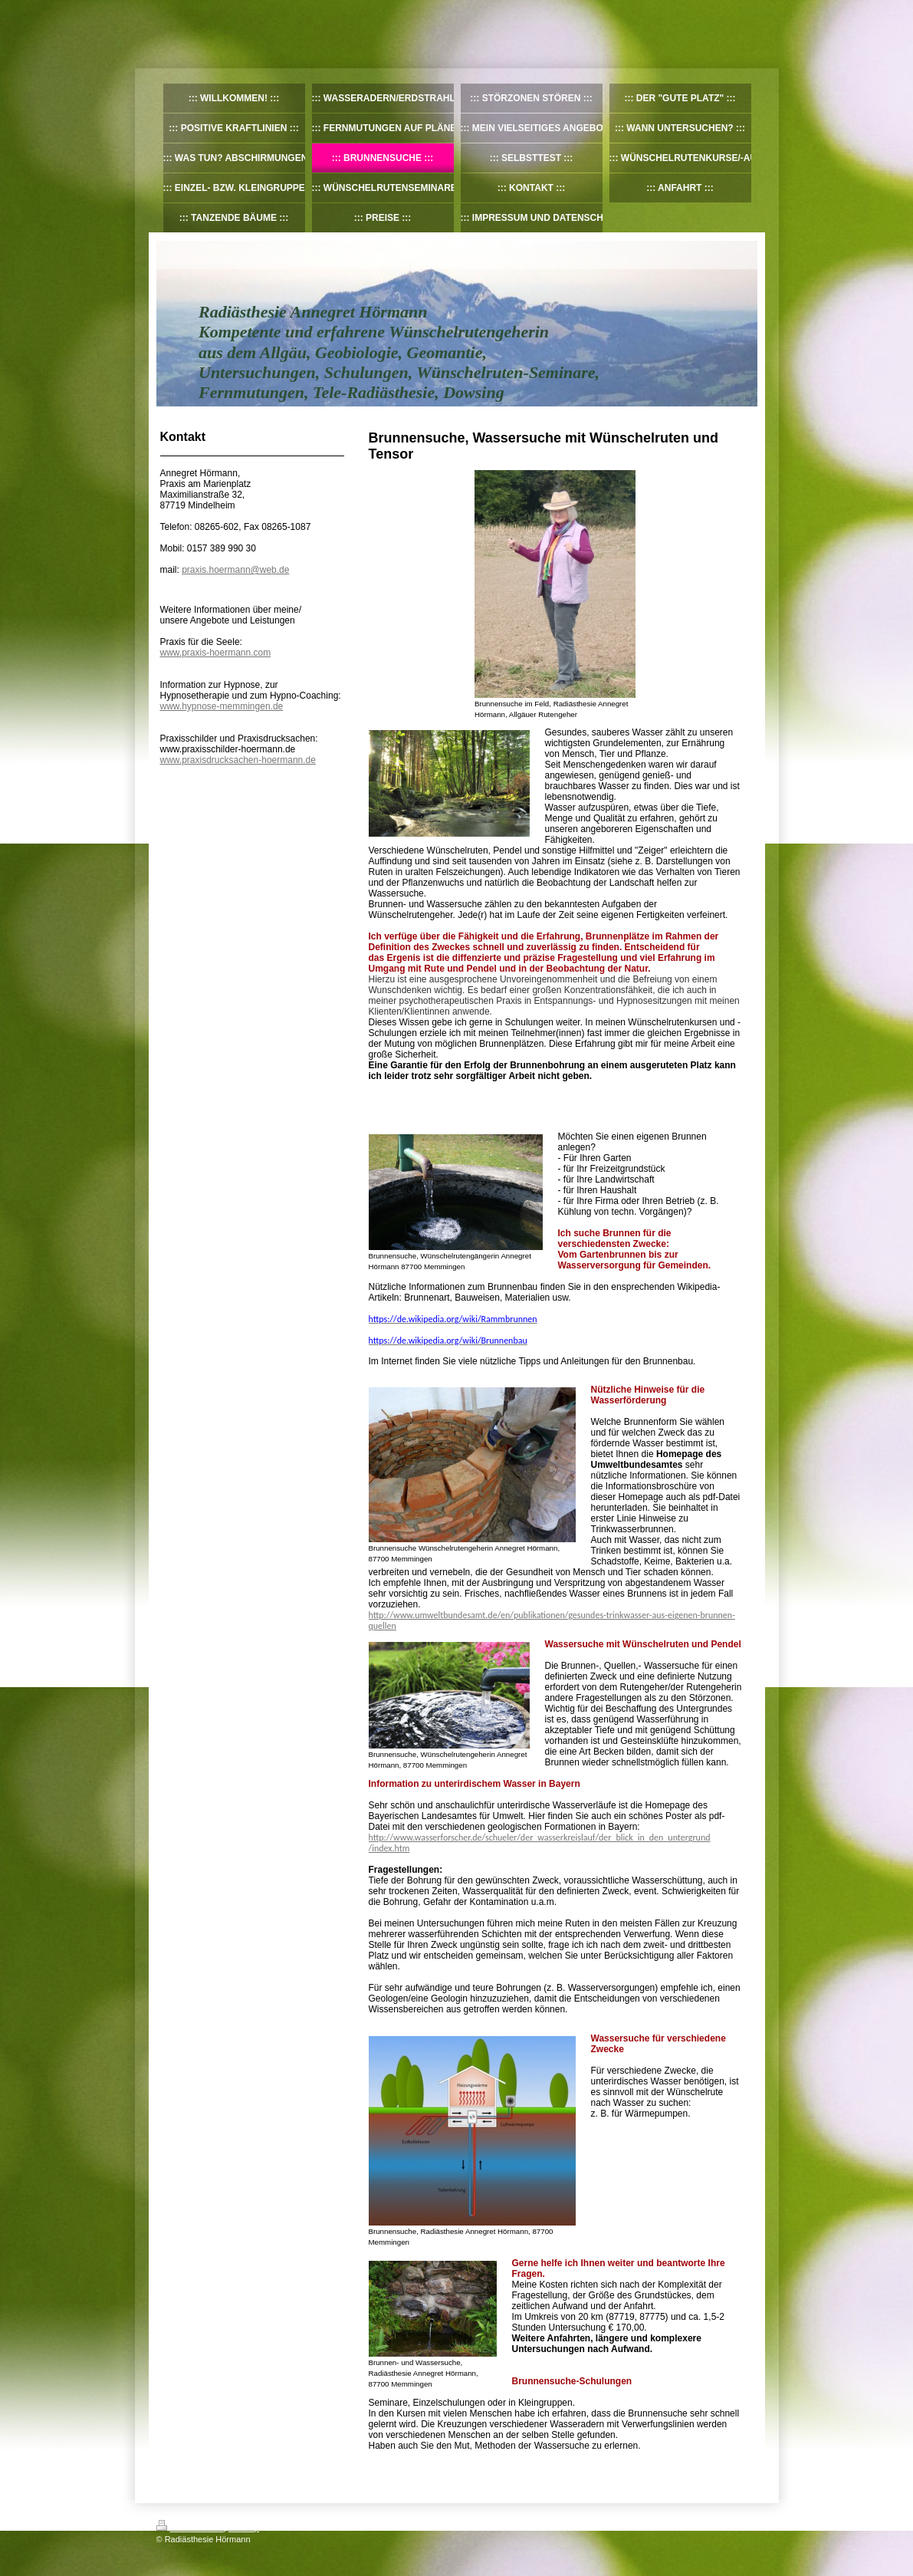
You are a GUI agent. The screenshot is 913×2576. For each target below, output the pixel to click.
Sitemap (243, 2527)
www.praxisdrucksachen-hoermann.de (238, 760)
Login (747, 2525)
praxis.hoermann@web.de (235, 569)
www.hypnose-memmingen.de (222, 706)
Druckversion (190, 2527)
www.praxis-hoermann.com (215, 652)
